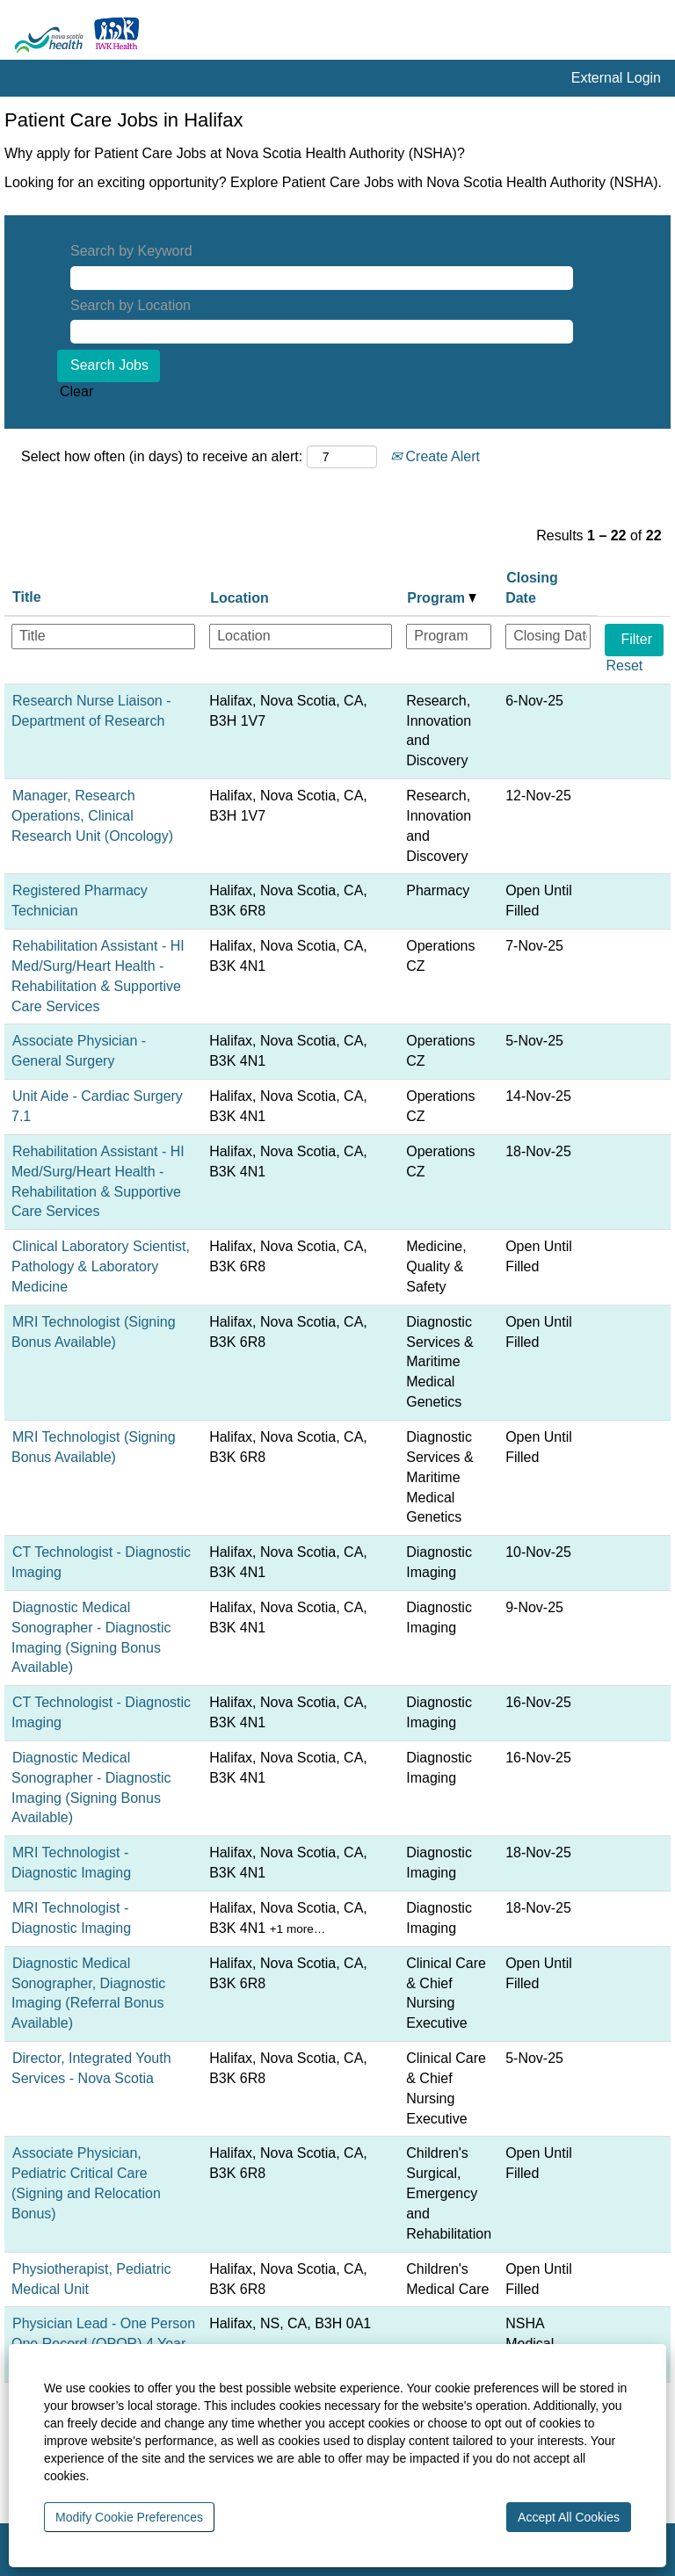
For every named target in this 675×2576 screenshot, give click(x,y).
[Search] (631, 34)
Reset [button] (624, 665)
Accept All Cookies (569, 2517)
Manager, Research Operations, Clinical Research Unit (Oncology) (92, 815)
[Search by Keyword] (321, 278)
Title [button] (26, 597)
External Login (616, 77)
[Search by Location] (321, 332)
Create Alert (435, 456)
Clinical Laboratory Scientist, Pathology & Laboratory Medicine (100, 1266)
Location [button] (239, 597)
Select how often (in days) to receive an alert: (161, 456)
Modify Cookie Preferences (129, 2517)
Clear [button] (76, 391)
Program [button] (441, 597)
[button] (661, 34)
